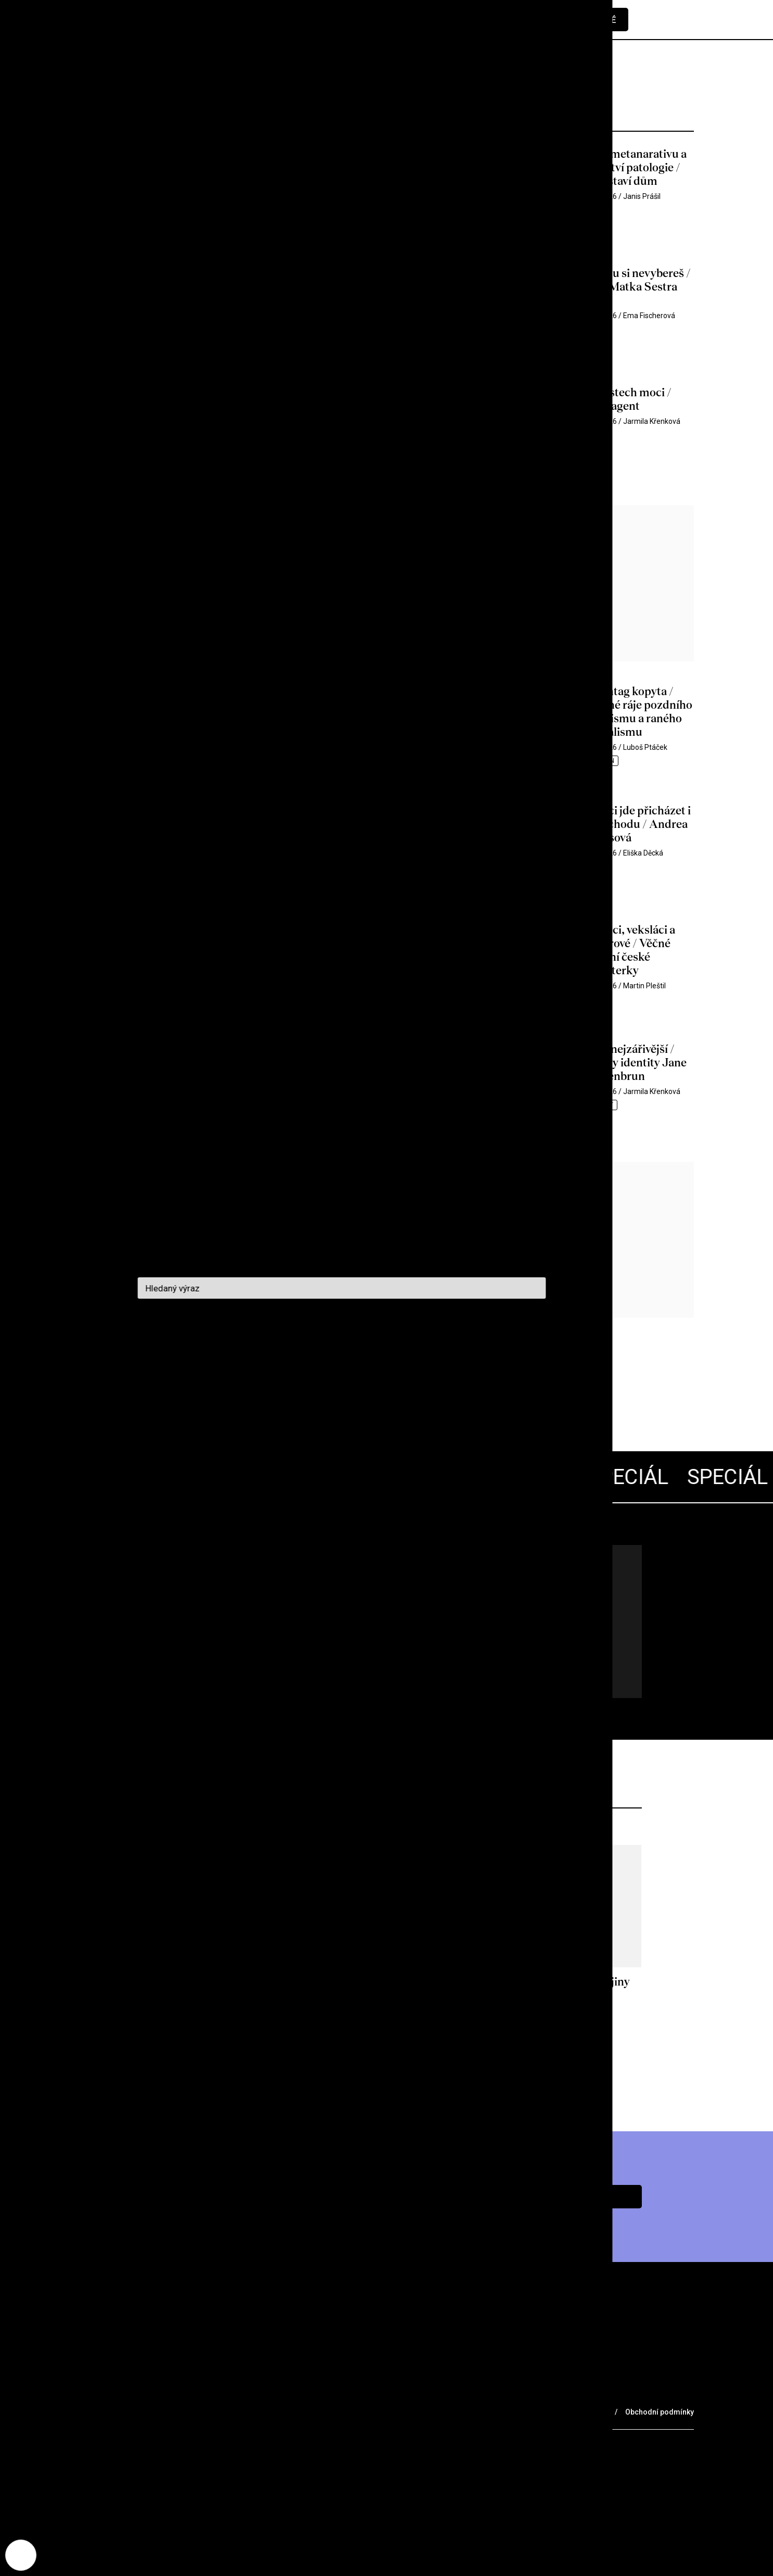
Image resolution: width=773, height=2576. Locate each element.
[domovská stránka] (142, 19)
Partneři (190, 2411)
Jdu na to (205, 1663)
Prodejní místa (115, 2411)
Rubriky (97, 2390)
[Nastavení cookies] (20, 2555)
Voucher (300, 2411)
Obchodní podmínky (659, 2412)
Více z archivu (386, 2068)
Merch (246, 2411)
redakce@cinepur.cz (120, 2450)
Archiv (150, 2390)
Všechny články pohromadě (194, 1619)
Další (360, 1392)
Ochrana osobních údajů (565, 2412)
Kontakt (310, 2390)
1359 (277, 1392)
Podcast (250, 2390)
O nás (198, 2390)
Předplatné (588, 20)
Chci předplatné (569, 2197)
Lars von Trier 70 (244, 1585)
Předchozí (110, 1392)
